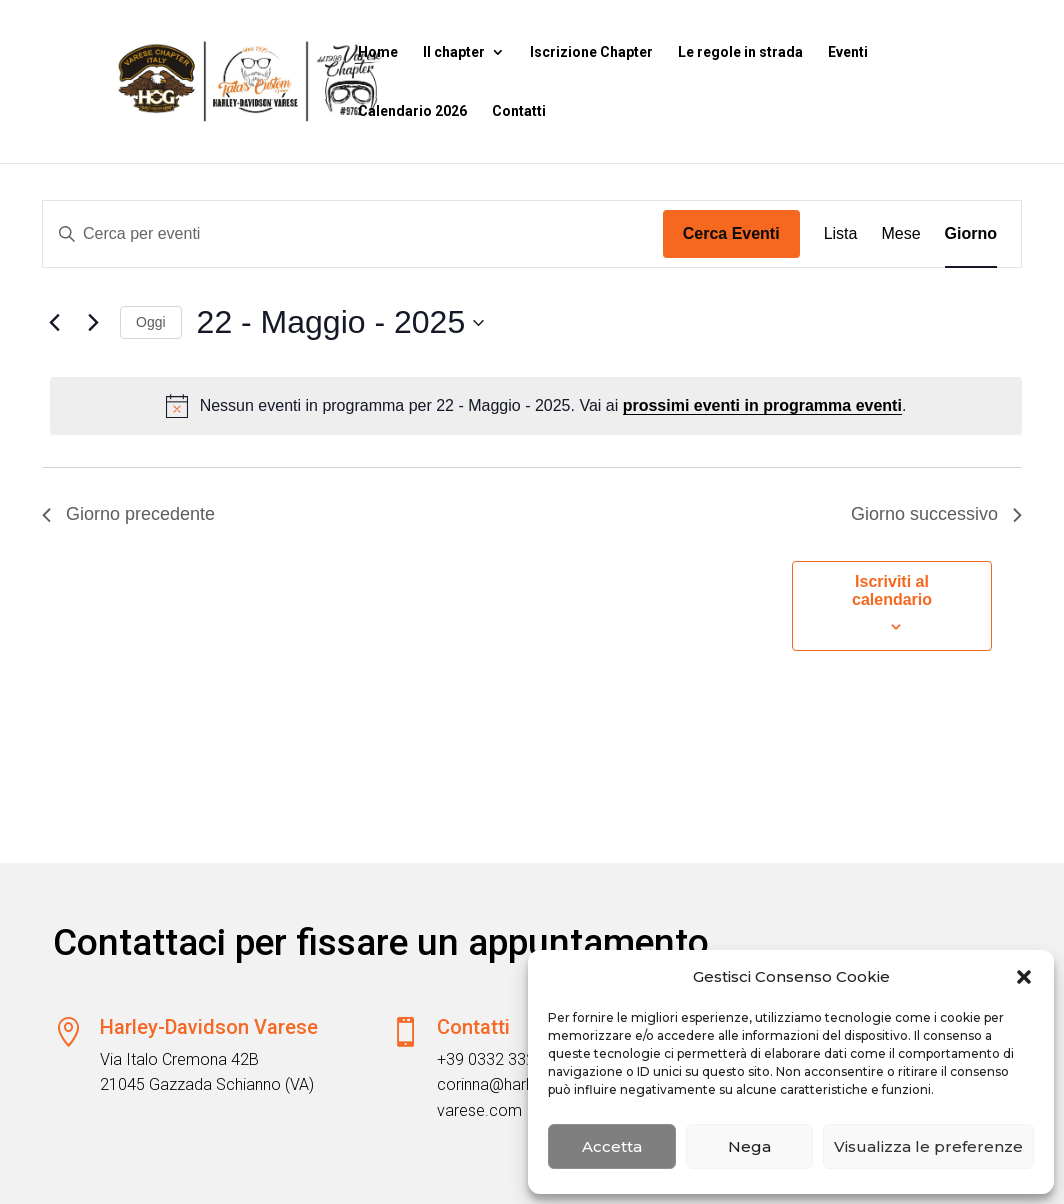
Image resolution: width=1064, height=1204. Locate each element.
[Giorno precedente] (54, 323)
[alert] (536, 406)
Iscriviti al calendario (892, 590)
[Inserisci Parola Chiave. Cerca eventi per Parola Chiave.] (353, 234)
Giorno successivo (936, 514)
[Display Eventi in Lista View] (841, 234)
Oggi (151, 322)
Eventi (848, 52)
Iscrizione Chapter (591, 52)
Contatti (519, 111)
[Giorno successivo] (93, 323)
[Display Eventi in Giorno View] (971, 234)
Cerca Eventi (731, 233)
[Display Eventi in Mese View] (900, 234)
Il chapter (454, 52)
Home (378, 52)
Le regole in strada (740, 52)
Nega (749, 1146)
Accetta (612, 1146)
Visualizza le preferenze (928, 1146)
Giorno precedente (128, 514)
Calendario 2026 (412, 111)
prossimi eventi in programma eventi (762, 405)
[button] (1024, 977)
